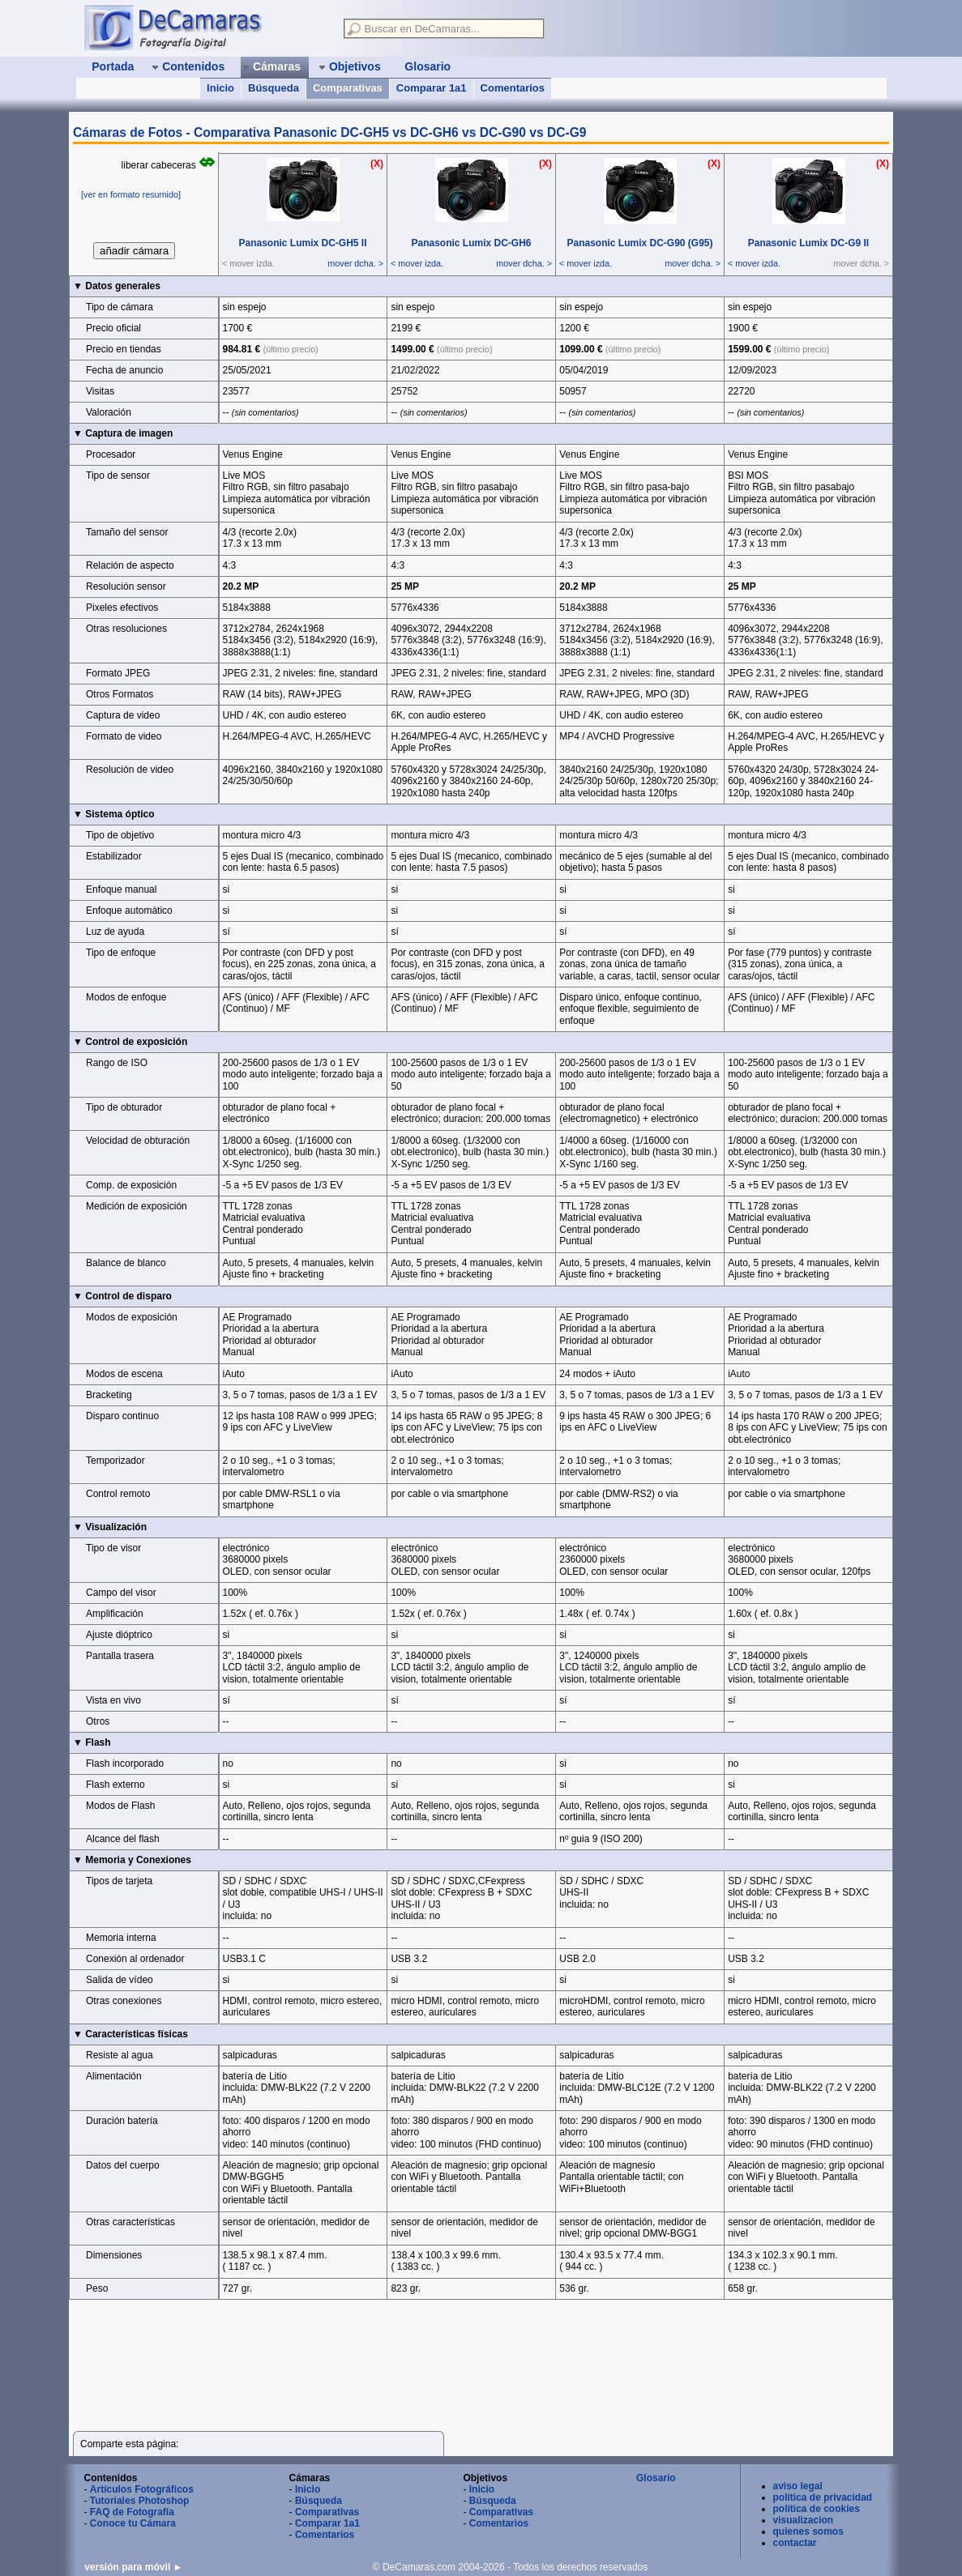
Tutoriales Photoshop (139, 2500)
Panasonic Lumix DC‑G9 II (808, 243)
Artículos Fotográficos (142, 2489)
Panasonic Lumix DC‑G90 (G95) (639, 243)
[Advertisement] (372, 2348)
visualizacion (803, 2520)
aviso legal (798, 2486)
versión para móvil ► (133, 2567)
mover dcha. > (355, 263)
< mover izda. (417, 263)
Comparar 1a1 (431, 88)
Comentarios (513, 88)
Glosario (656, 2478)
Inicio (220, 88)
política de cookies (816, 2508)
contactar (795, 2542)
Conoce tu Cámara (133, 2523)
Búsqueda (273, 88)
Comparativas (348, 88)
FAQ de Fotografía (132, 2512)
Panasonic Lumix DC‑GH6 (471, 243)
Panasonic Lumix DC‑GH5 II (302, 243)
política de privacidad (823, 2497)
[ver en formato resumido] (131, 194)
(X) (376, 163)
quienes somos (808, 2531)
